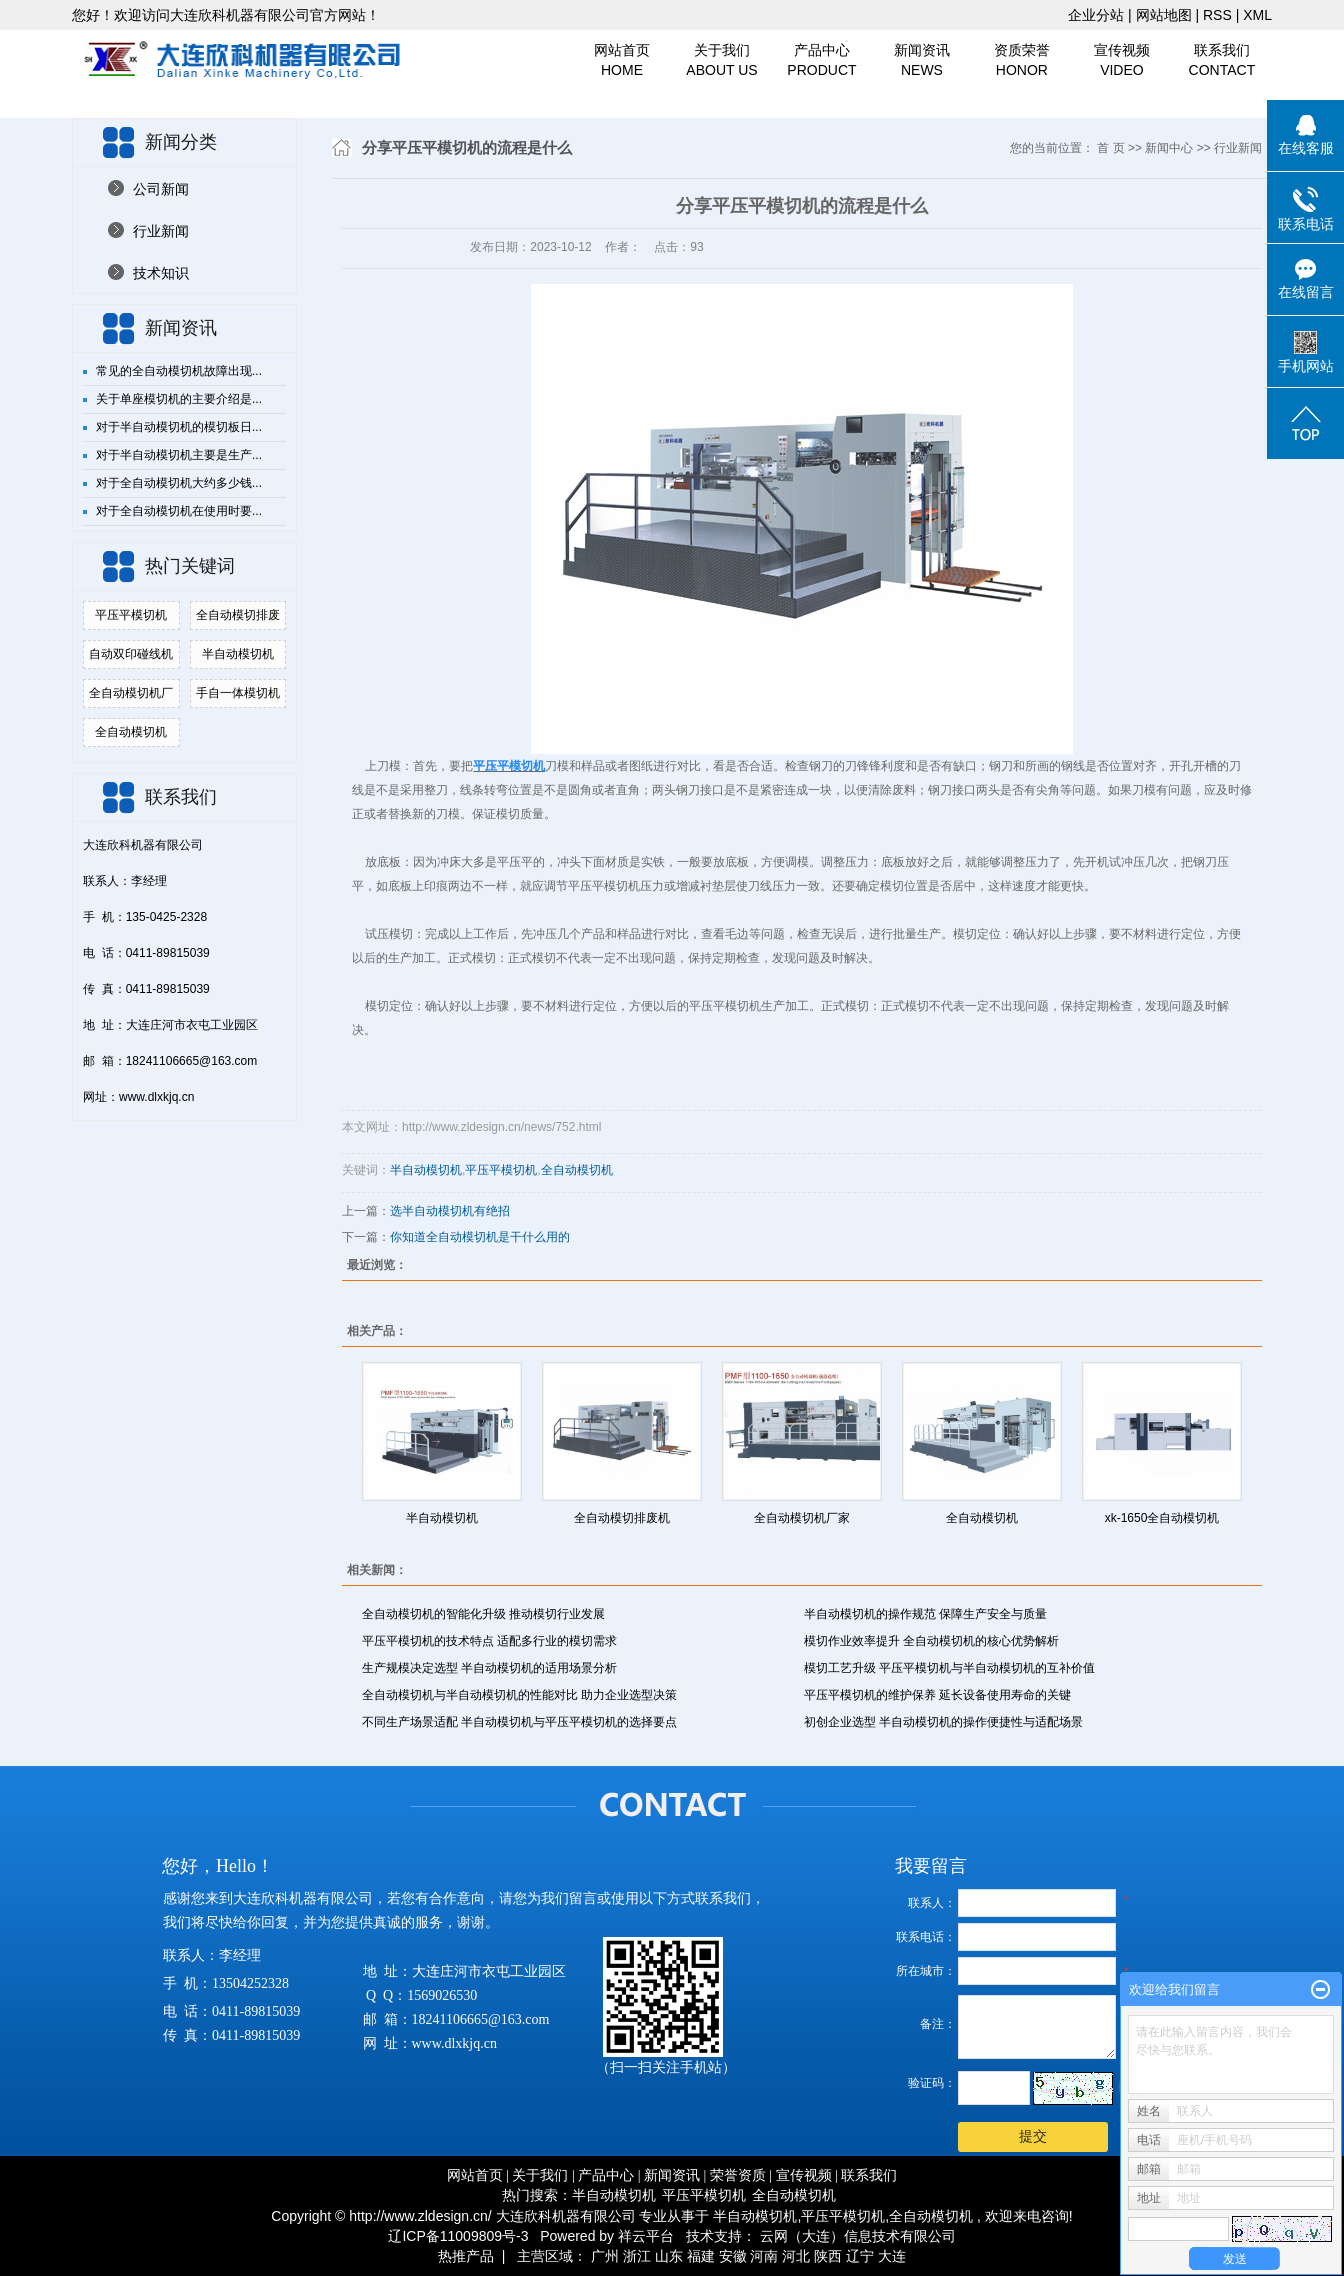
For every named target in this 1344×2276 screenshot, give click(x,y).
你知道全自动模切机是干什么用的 (480, 1237)
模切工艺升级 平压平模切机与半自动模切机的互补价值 (949, 1668)
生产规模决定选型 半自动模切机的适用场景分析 (489, 1668)
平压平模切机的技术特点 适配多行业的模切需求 (489, 1641)
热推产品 (466, 2256)
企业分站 (1096, 15)
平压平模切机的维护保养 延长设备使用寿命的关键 (937, 1695)
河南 (764, 2256)
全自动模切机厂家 (802, 1518)
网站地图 (1166, 15)
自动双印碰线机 (131, 654)
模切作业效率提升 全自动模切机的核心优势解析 (931, 1641)
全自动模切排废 (238, 615)
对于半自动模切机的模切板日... (179, 427)
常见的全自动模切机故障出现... (179, 371)
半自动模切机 (238, 654)
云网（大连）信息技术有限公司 (858, 2236)
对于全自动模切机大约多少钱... (179, 483)
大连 (892, 2256)
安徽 (733, 2256)
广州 (605, 2256)
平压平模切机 (131, 615)
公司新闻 (161, 189)
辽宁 (860, 2256)
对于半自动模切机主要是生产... (179, 455)
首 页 (1110, 148)
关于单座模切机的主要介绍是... (179, 399)
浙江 (637, 2256)
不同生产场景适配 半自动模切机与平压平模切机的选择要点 (519, 1722)
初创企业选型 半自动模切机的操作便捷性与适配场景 (943, 1722)
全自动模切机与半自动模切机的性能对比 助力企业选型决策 (519, 1695)
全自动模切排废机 (622, 1518)
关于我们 (722, 61)
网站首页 (622, 61)
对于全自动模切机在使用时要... (179, 511)
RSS (1217, 15)
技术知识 (161, 273)
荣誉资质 (738, 2175)
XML (1257, 15)
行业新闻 (161, 231)
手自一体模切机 (238, 693)
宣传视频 (1122, 61)
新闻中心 (1169, 148)
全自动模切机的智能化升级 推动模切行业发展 (483, 1614)
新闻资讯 (922, 61)
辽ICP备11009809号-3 (458, 2236)
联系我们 (1222, 61)
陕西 (828, 2256)
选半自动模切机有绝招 (450, 1211)
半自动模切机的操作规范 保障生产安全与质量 (925, 1614)
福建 (701, 2256)
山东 (669, 2256)
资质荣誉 (1022, 61)
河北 (796, 2256)
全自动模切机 (131, 732)
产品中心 (822, 61)
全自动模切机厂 (131, 693)
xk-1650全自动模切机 (1162, 1518)
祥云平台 (646, 2236)
